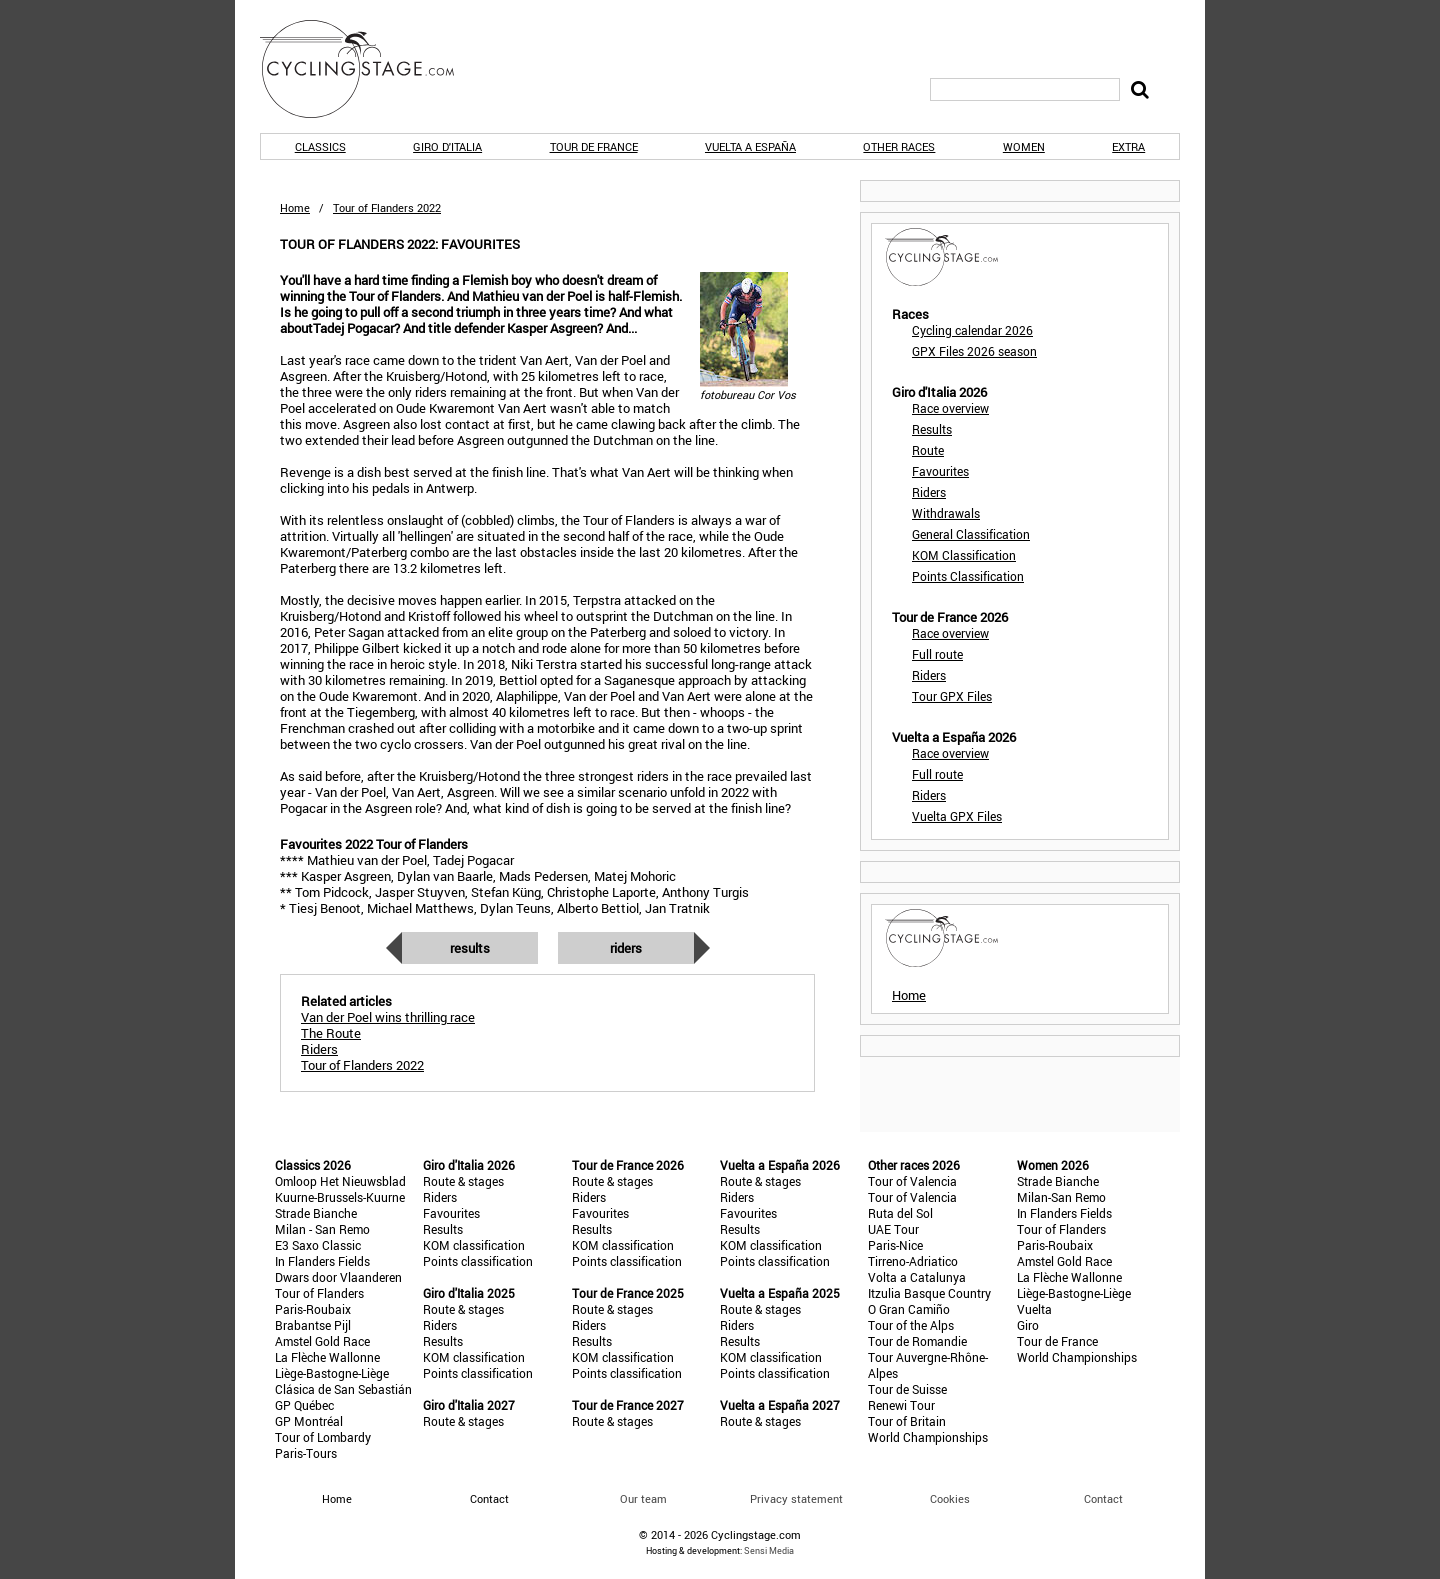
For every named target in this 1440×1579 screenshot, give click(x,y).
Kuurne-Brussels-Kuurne (340, 1197)
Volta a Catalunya (917, 1277)
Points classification (478, 1261)
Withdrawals (946, 513)
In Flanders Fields (322, 1261)
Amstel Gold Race (322, 1341)
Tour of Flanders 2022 (362, 1065)
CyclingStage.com (370, 69)
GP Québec (304, 1405)
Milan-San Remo (1061, 1197)
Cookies (950, 1498)
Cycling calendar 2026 (972, 330)
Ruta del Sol (900, 1213)
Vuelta (1034, 1309)
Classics (320, 146)
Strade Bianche (316, 1213)
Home (295, 207)
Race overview (950, 408)
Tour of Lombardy (323, 1437)
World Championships (928, 1437)
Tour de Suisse (907, 1389)
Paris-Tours (306, 1453)
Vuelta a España (750, 146)
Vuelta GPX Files (957, 816)
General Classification (971, 534)
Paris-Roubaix (313, 1309)
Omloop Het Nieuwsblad (340, 1181)
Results (470, 948)
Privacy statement (796, 1498)
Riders (626, 948)
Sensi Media (769, 1550)
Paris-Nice (895, 1245)
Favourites (940, 471)
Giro (1028, 1325)
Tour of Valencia (912, 1181)
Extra (1128, 146)
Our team (643, 1498)
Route (928, 450)
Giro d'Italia (447, 146)
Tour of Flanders (319, 1293)
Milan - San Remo (322, 1229)
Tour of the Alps (911, 1325)
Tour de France (594, 146)
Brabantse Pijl (313, 1325)
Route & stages (463, 1181)
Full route (937, 654)
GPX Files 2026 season (974, 351)
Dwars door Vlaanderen (338, 1277)
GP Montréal (309, 1421)
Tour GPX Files (952, 696)
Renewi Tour (901, 1405)
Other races (899, 146)
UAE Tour (893, 1229)
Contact (1103, 1498)
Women (1024, 146)
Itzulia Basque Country (929, 1293)
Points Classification (968, 576)
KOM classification (474, 1245)
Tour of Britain (907, 1421)
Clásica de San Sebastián (343, 1389)
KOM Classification (964, 555)
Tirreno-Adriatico (913, 1261)
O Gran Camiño (909, 1309)
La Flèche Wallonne (327, 1357)
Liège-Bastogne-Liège (332, 1373)
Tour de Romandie (917, 1341)
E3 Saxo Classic (318, 1245)
